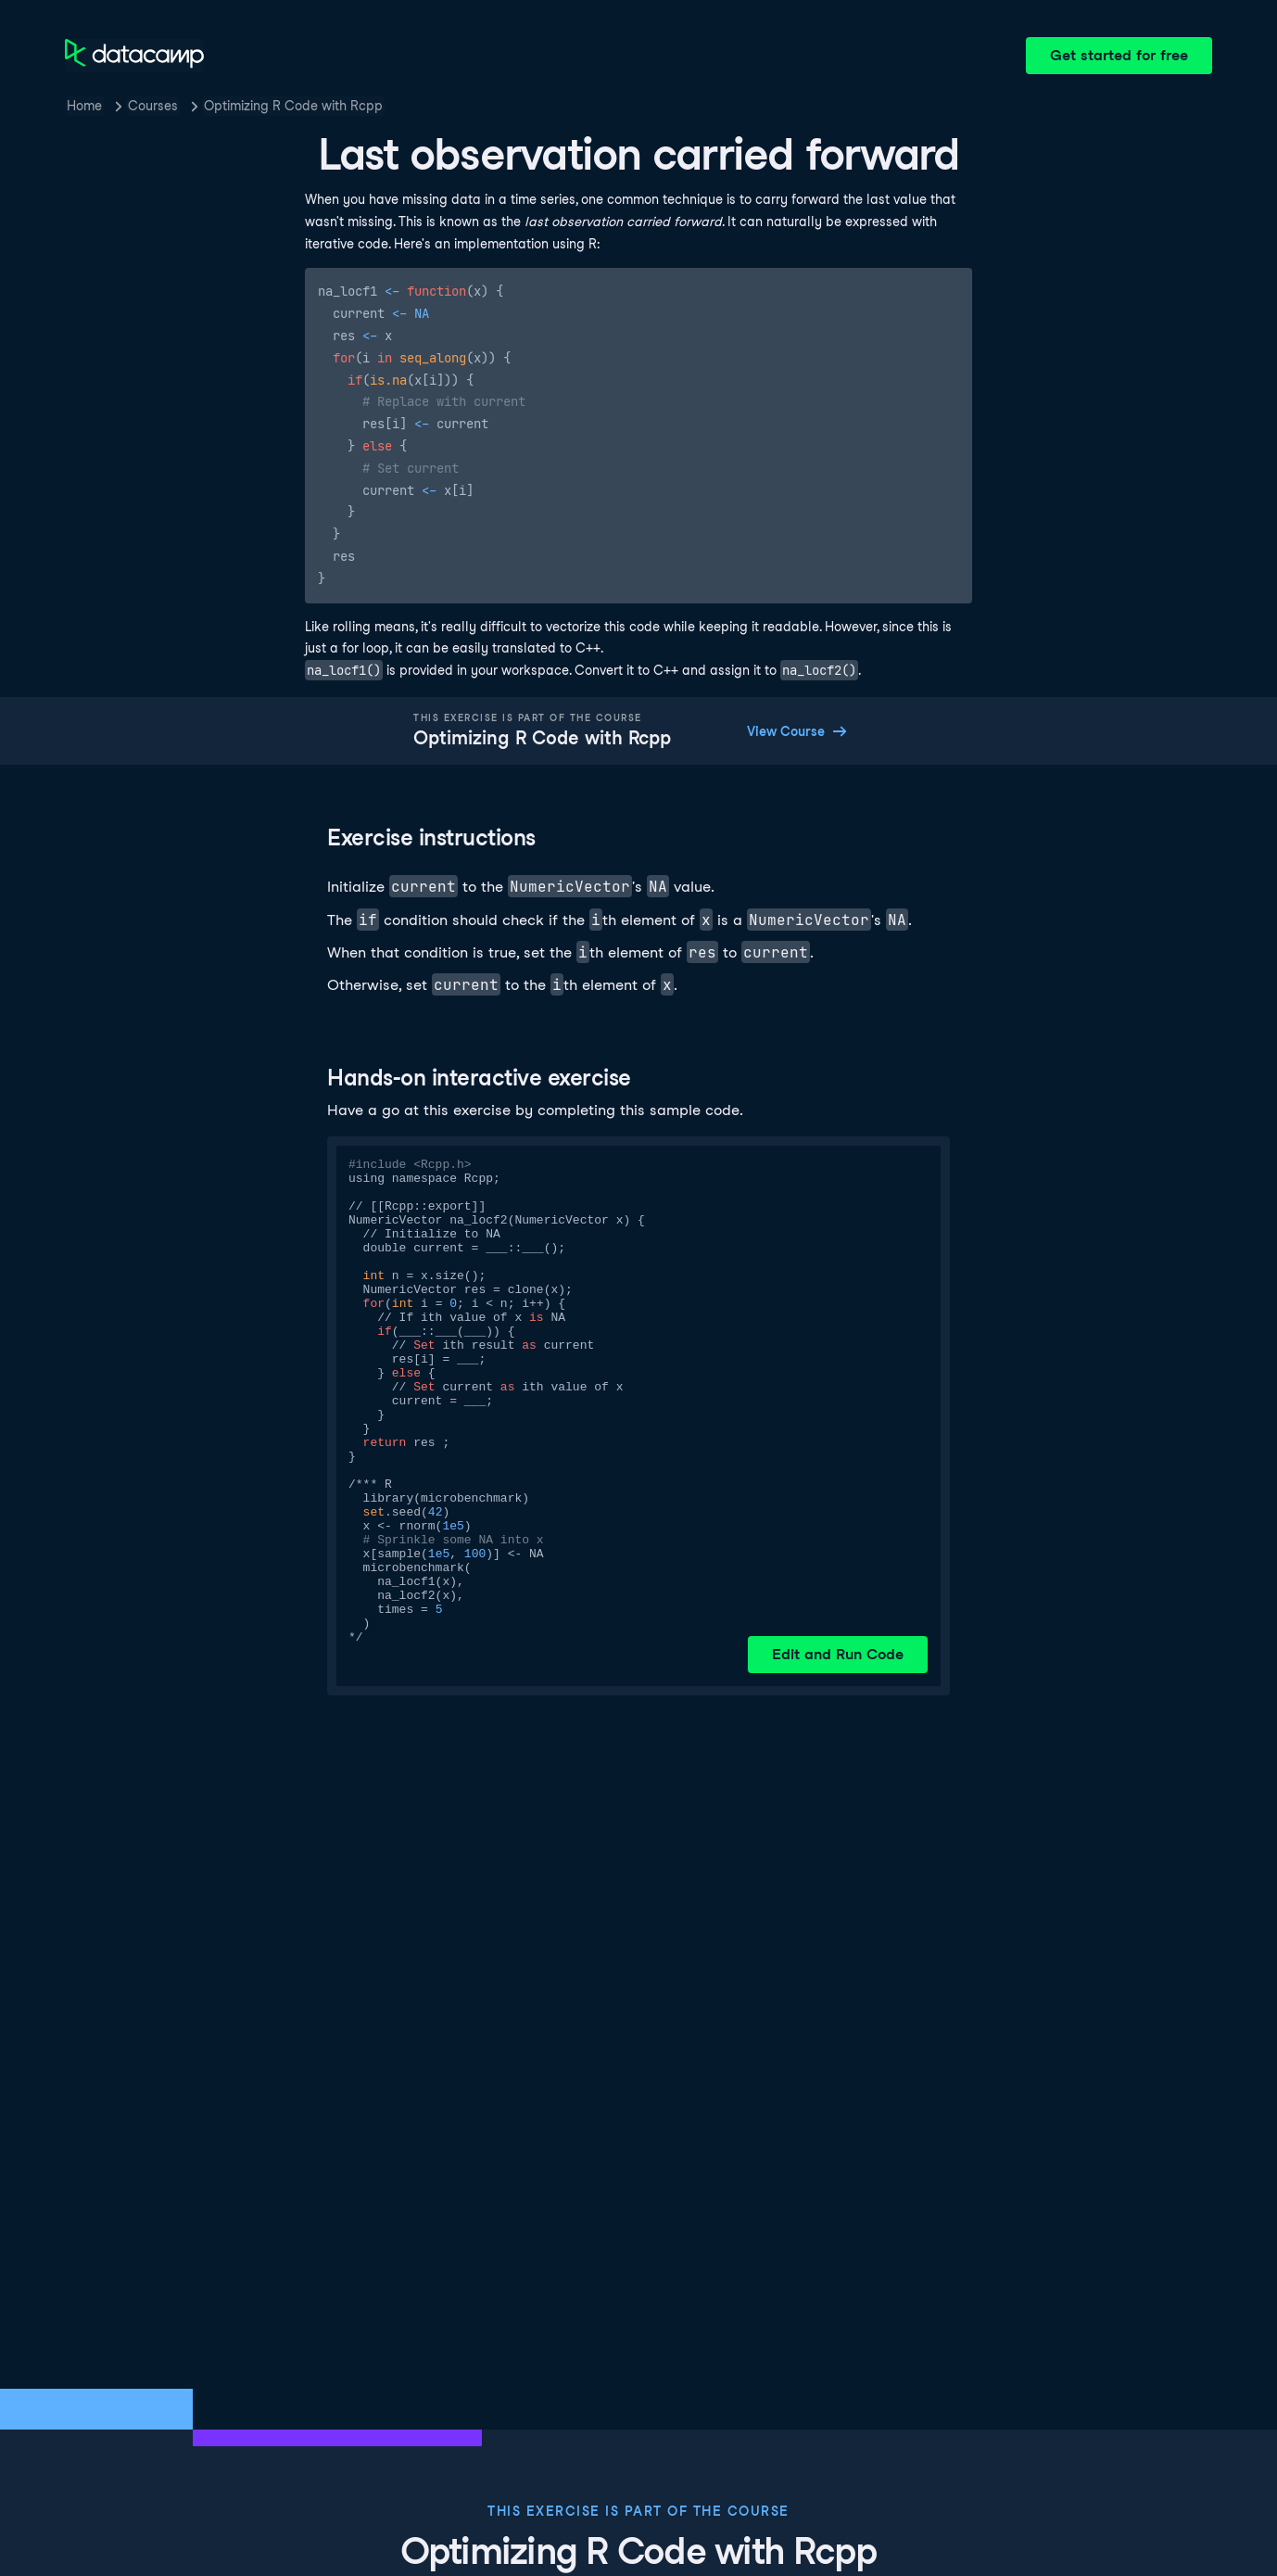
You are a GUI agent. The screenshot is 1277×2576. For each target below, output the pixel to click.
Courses (153, 105)
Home (84, 105)
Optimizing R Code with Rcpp (293, 105)
